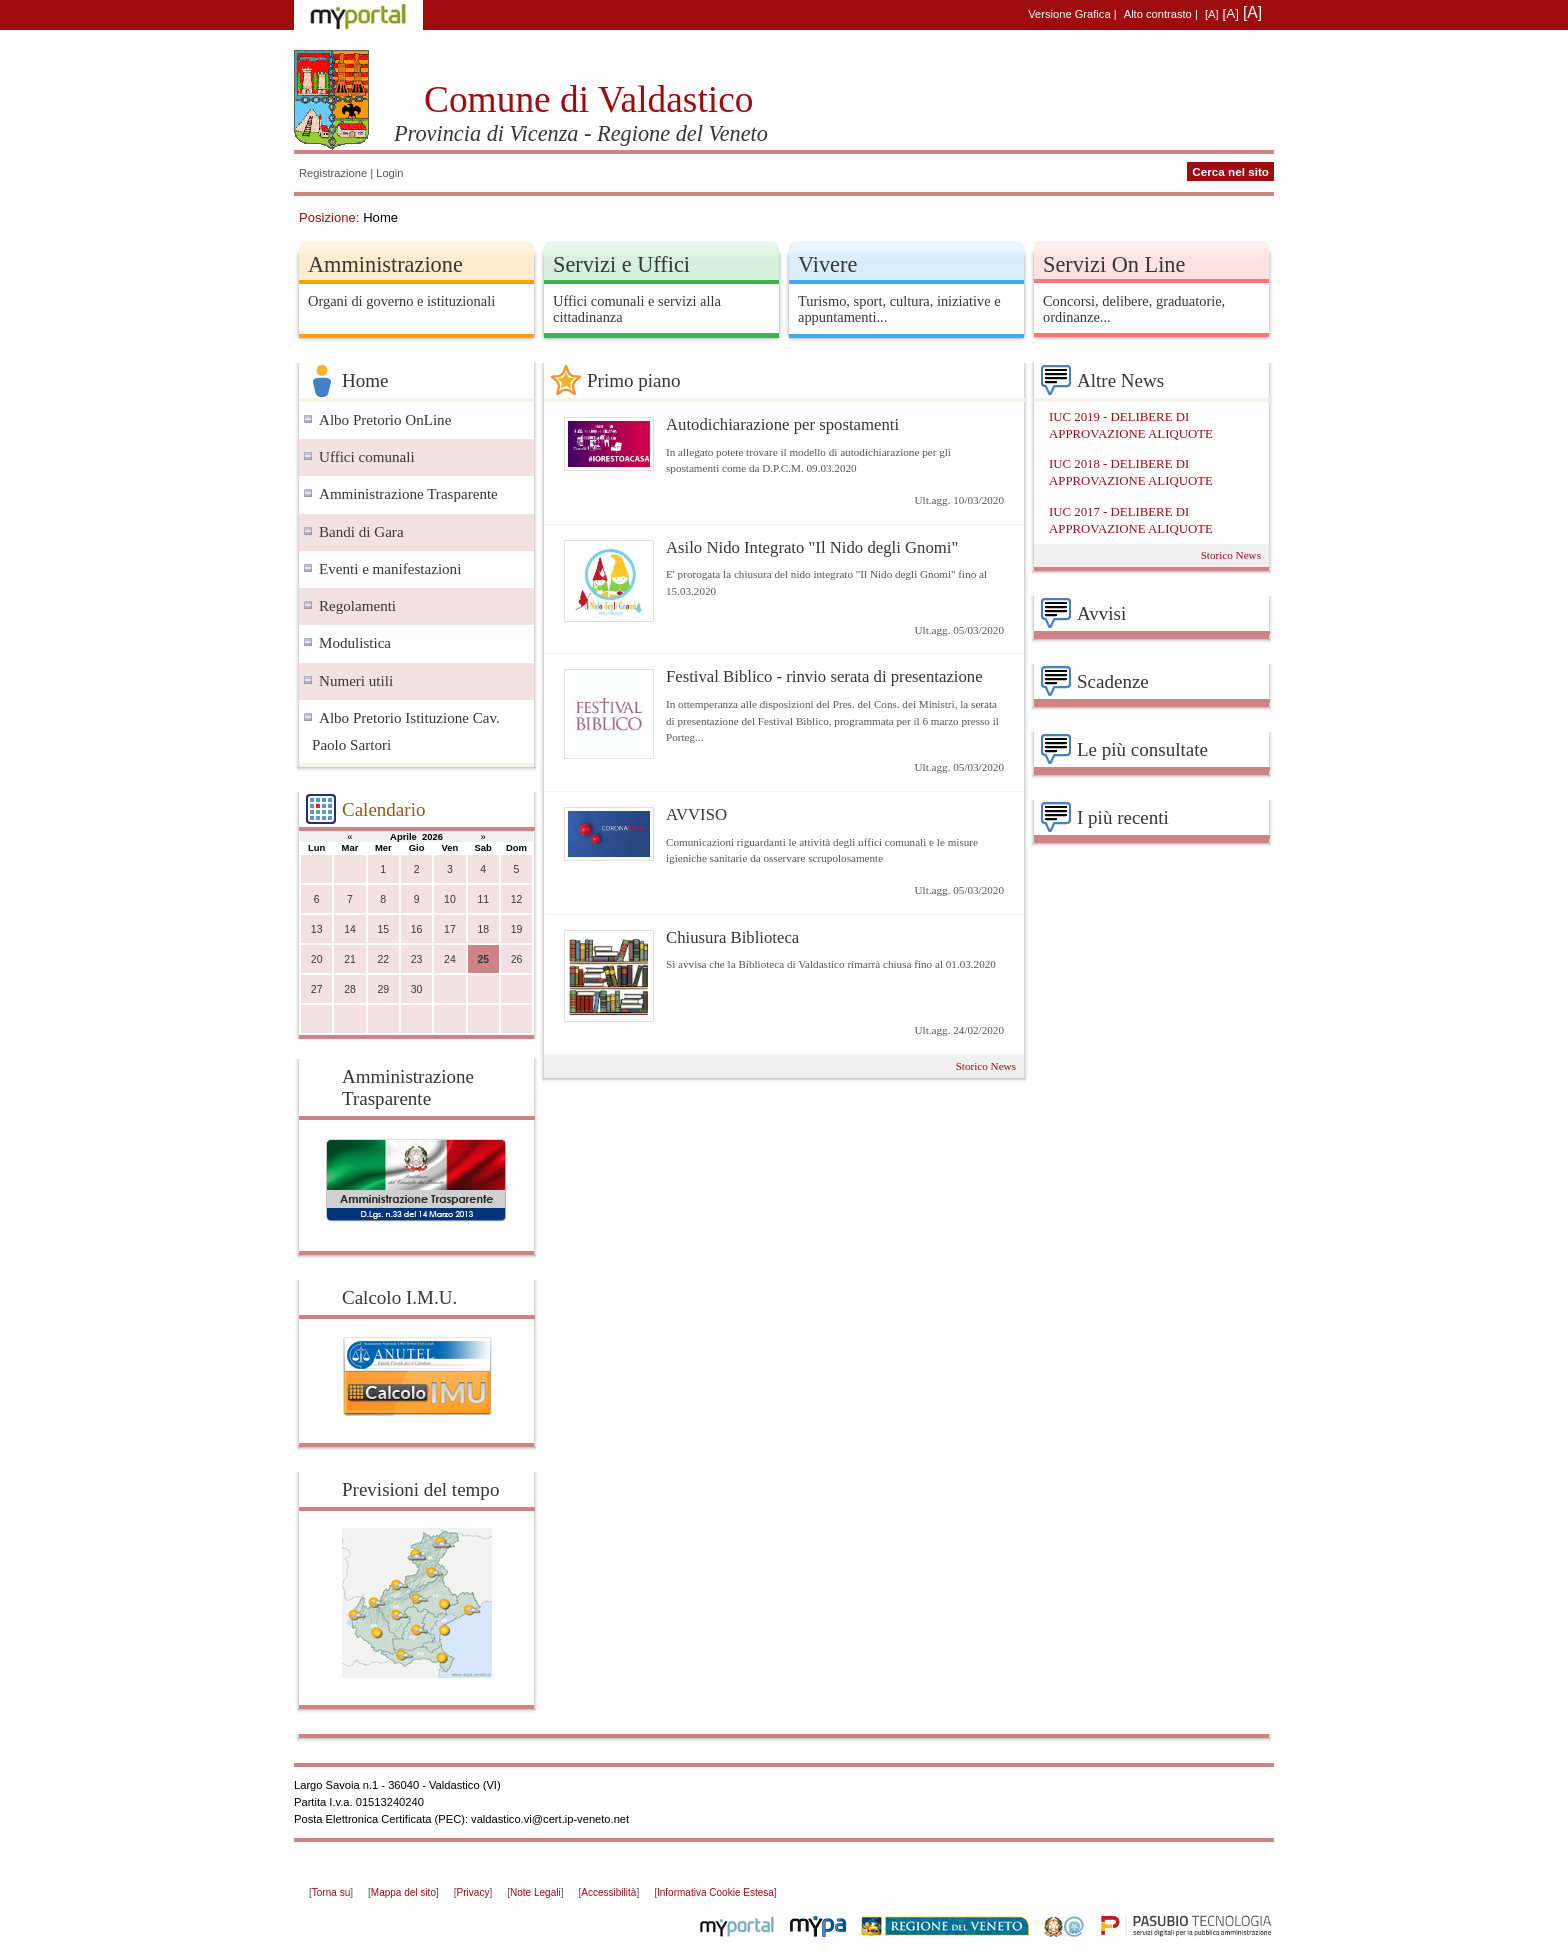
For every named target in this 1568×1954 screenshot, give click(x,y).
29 (383, 989)
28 (350, 989)
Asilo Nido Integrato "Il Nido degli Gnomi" (812, 547)
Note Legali (535, 1892)
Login (389, 173)
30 (417, 989)
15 (383, 929)
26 (517, 959)
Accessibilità (608, 1892)
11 (483, 899)
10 (450, 899)
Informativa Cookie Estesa (715, 1892)
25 (483, 959)
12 (517, 899)
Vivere (827, 264)
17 (450, 929)
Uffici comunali (367, 457)
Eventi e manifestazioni (390, 569)
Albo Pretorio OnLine (385, 420)
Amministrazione (385, 264)
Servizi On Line (1114, 264)
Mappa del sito (403, 1892)
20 (317, 959)
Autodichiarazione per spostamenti (782, 424)
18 (483, 929)
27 (317, 989)
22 (383, 959)
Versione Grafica (1069, 14)
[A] (1212, 14)
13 (317, 929)
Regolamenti (357, 606)
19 (517, 929)
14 (350, 929)
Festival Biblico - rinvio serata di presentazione (824, 676)
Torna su (331, 1892)
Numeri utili (356, 681)
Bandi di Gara (361, 532)
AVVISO (696, 814)
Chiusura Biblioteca (732, 937)
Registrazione (333, 173)
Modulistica (355, 643)
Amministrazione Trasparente (408, 494)
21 (350, 959)
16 (417, 929)
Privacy (473, 1892)
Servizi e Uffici (621, 264)
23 (417, 959)
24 (450, 959)
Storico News (986, 1066)
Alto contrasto (1158, 14)
